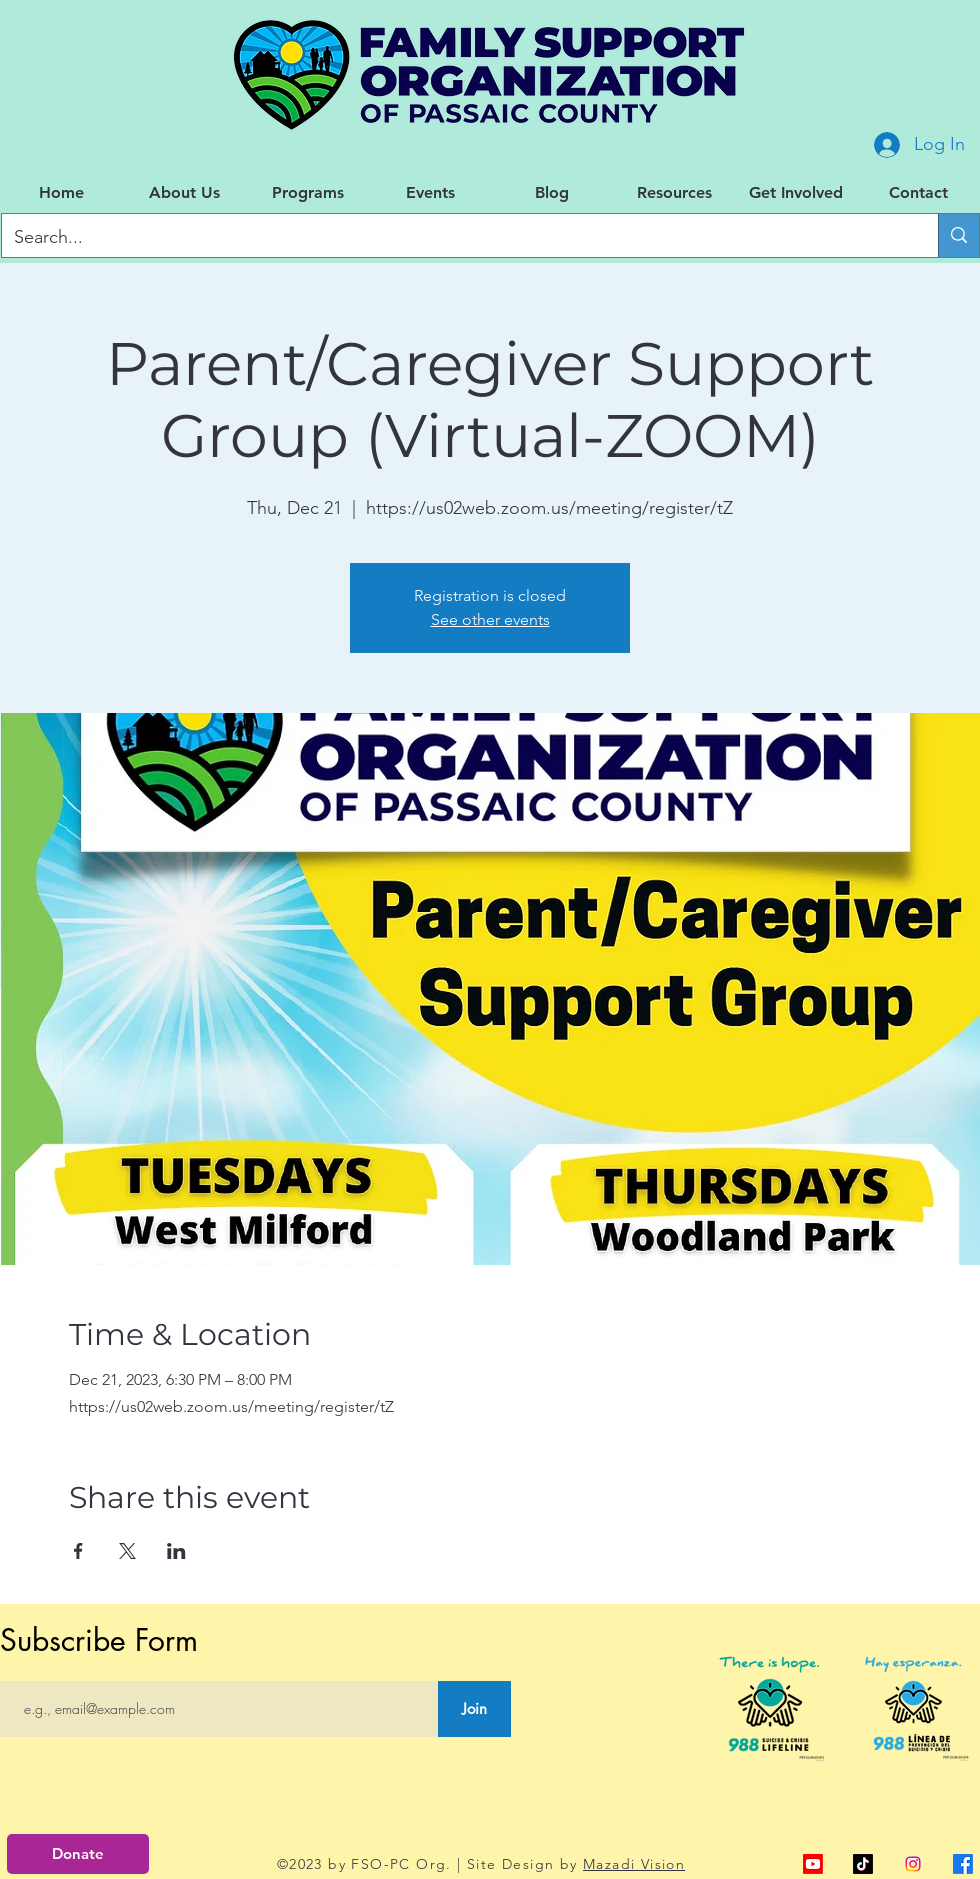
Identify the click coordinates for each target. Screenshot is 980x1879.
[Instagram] (913, 1864)
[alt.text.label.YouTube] (813, 1864)
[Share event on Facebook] (78, 1551)
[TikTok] (863, 1864)
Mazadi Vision (634, 1864)
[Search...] (455, 238)
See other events (490, 619)
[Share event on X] (127, 1551)
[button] (184, 193)
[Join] (474, 1709)
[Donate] (78, 1854)
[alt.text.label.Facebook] (963, 1864)
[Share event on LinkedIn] (176, 1551)
